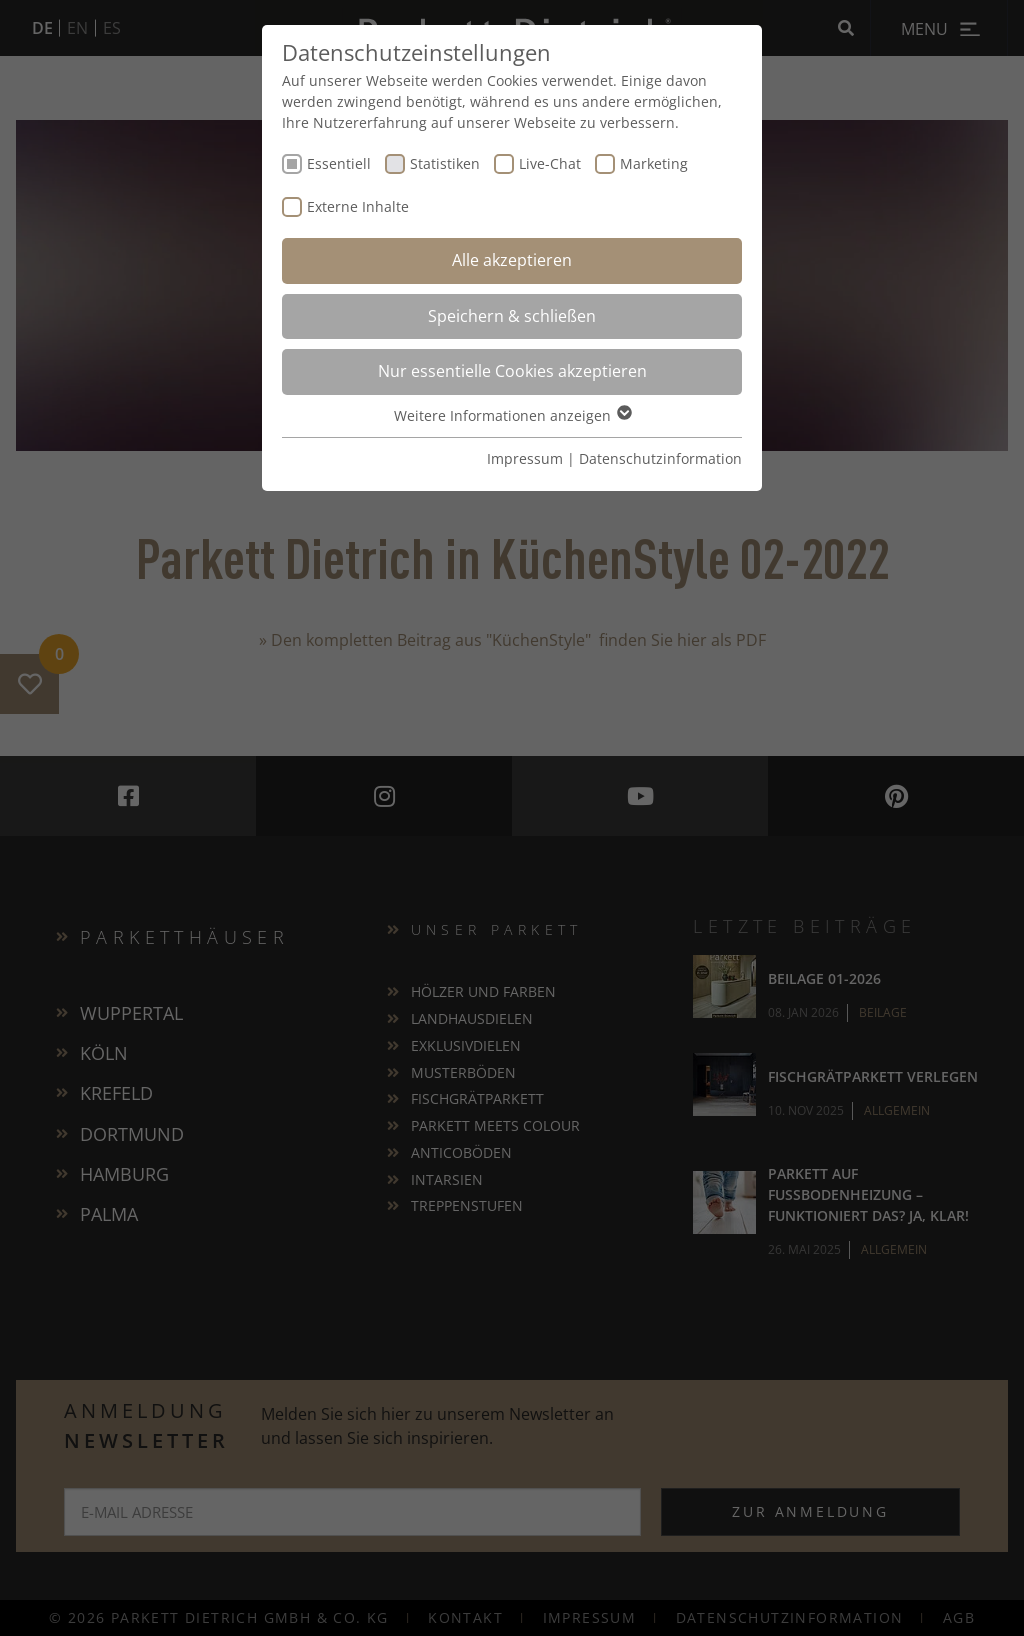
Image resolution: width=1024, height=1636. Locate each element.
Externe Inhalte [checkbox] (358, 206)
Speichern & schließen (512, 316)
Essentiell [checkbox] (339, 163)
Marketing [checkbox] (654, 163)
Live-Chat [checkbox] (550, 163)
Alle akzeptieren (512, 260)
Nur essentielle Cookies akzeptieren (512, 371)
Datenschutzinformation (660, 458)
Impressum (525, 458)
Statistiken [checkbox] (445, 163)
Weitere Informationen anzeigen (512, 415)
